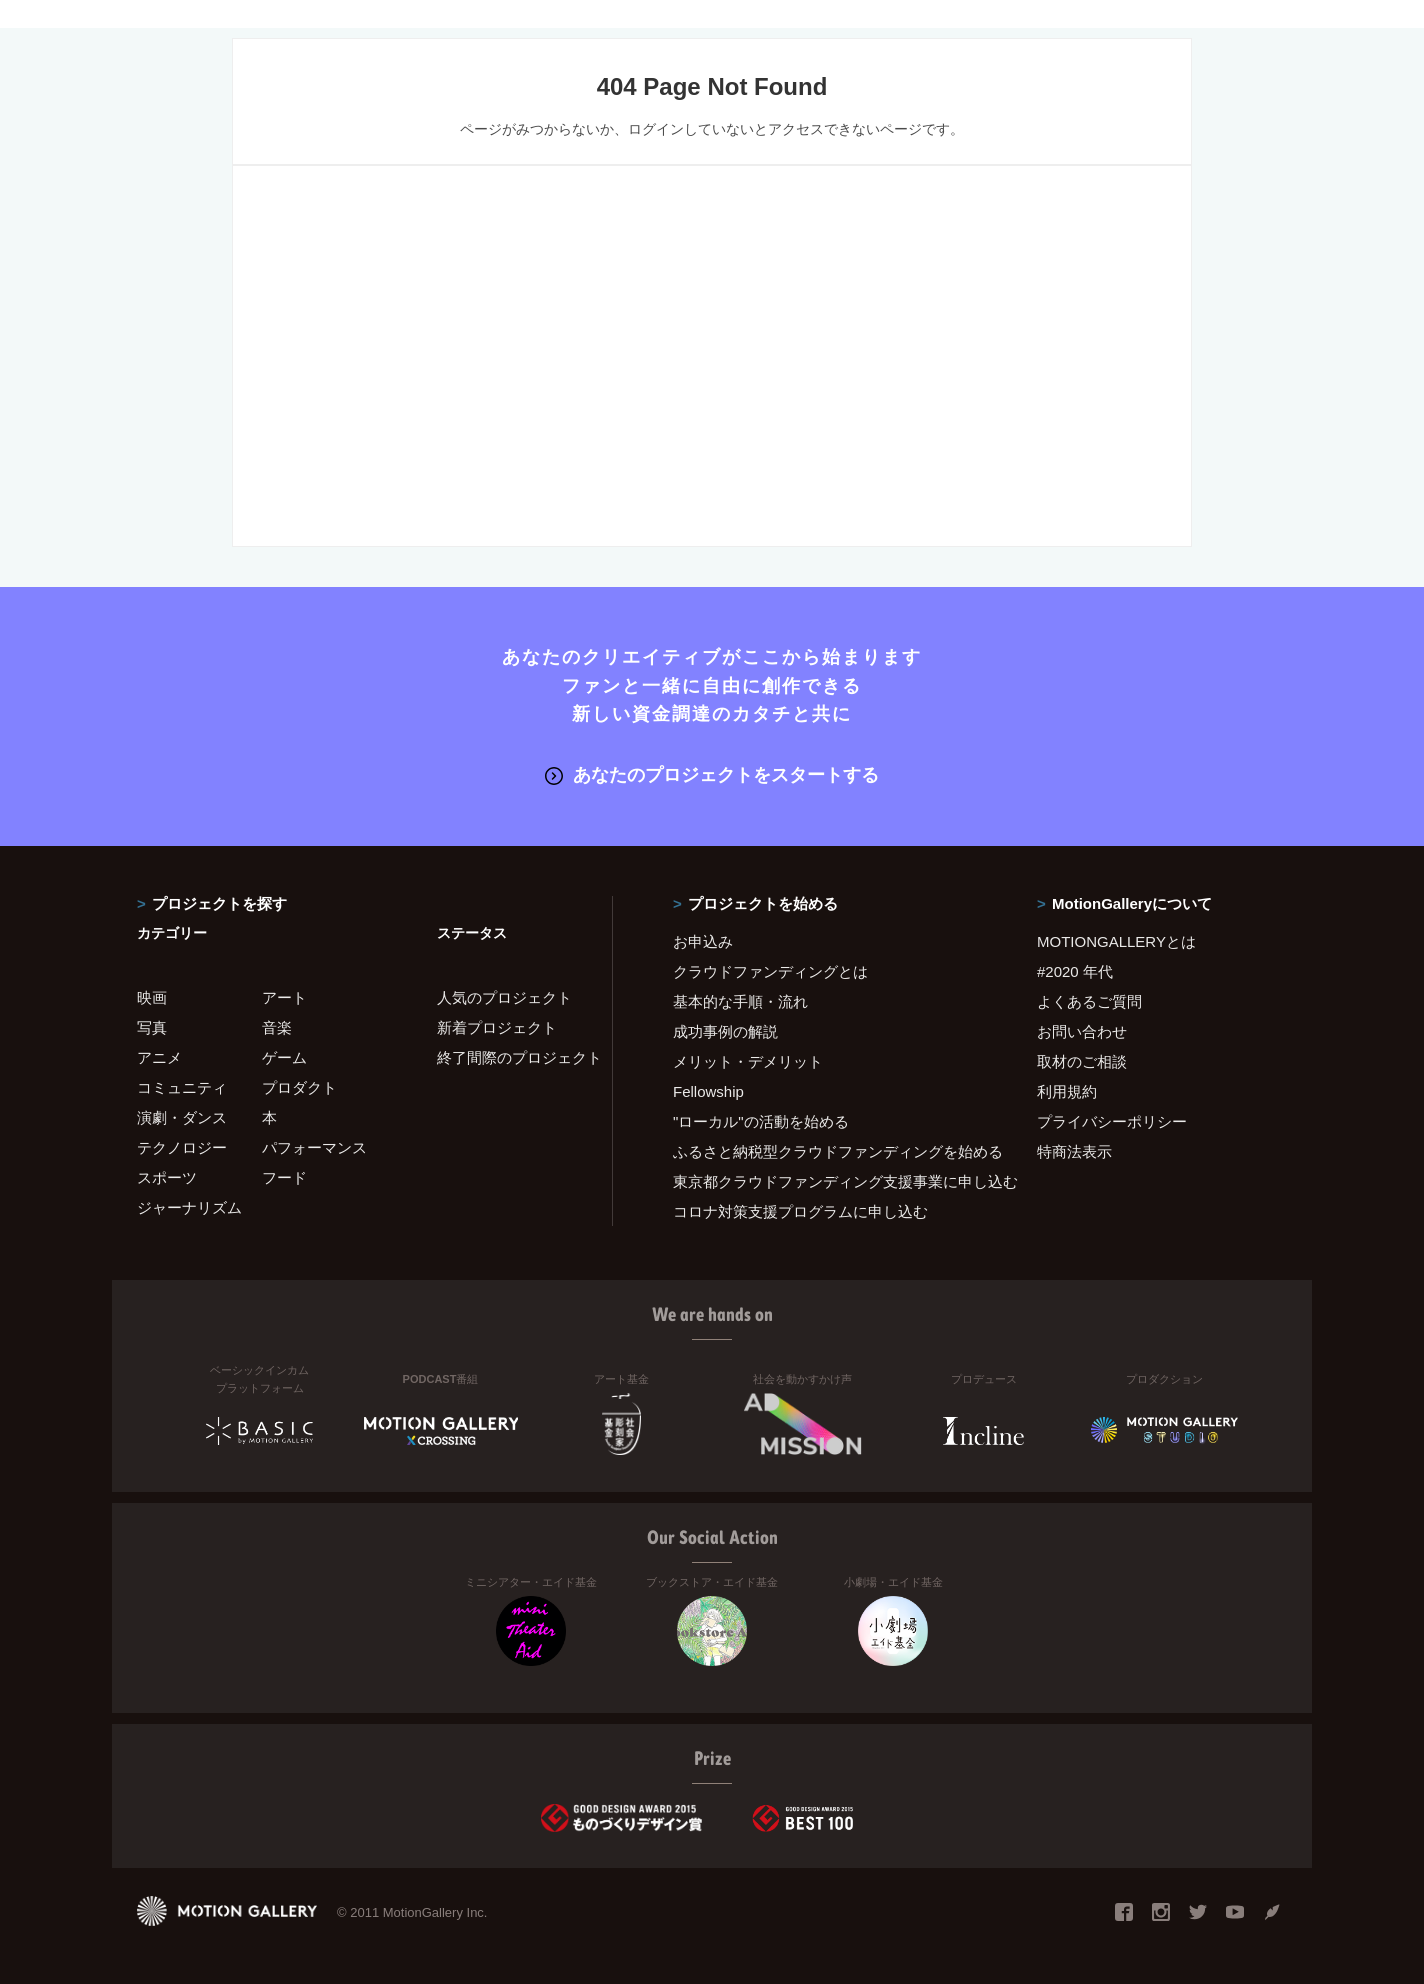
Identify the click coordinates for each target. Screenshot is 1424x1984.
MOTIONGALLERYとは (1116, 940)
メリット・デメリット (748, 1060)
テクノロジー (182, 1146)
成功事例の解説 (725, 1030)
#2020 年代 (1075, 970)
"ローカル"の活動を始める (761, 1120)
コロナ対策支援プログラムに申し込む (800, 1210)
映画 (152, 996)
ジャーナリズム (189, 1206)
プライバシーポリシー (1112, 1120)
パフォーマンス (314, 1146)
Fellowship (708, 1090)
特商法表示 (1074, 1150)
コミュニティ (182, 1086)
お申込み (703, 940)
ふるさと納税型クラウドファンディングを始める (830, 1150)
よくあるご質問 (1089, 1000)
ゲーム (284, 1056)
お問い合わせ (1082, 1030)
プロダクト (299, 1086)
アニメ (159, 1056)
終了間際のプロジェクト (512, 1056)
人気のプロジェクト (504, 996)
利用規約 (1067, 1090)
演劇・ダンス (182, 1116)
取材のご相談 (1082, 1060)
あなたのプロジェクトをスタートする (712, 775)
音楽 (277, 1026)
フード (284, 1176)
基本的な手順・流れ (740, 1000)
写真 (152, 1026)
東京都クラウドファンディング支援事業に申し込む (830, 1180)
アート (284, 996)
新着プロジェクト (497, 1026)
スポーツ (167, 1176)
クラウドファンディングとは (770, 970)
